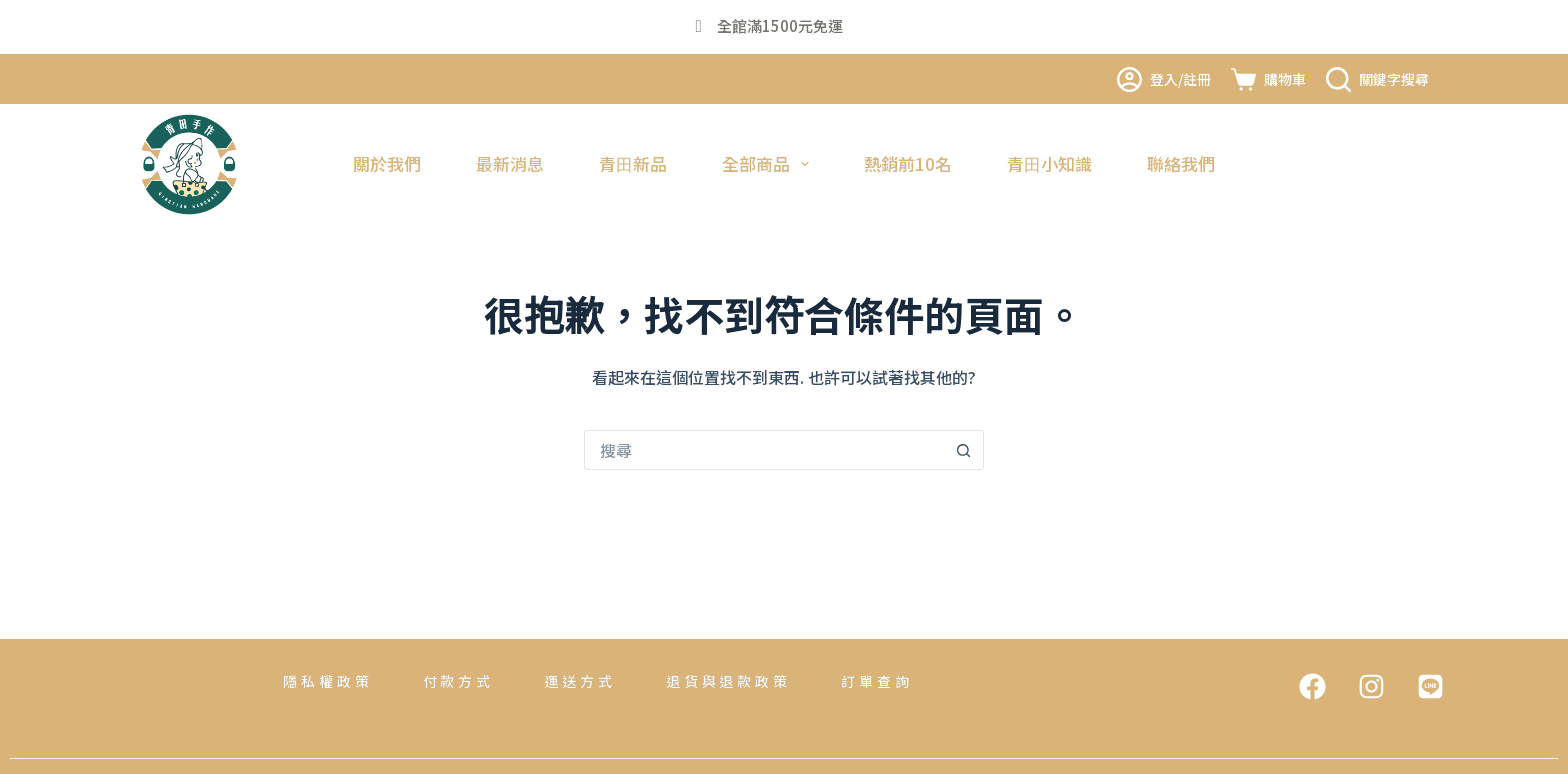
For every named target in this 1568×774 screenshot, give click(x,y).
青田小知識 (1049, 163)
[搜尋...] (764, 450)
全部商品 (769, 163)
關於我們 (387, 163)
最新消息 (510, 163)
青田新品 (633, 163)
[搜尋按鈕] (964, 450)
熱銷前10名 (908, 163)
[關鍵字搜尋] (1377, 79)
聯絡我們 (1181, 163)
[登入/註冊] (1164, 79)
